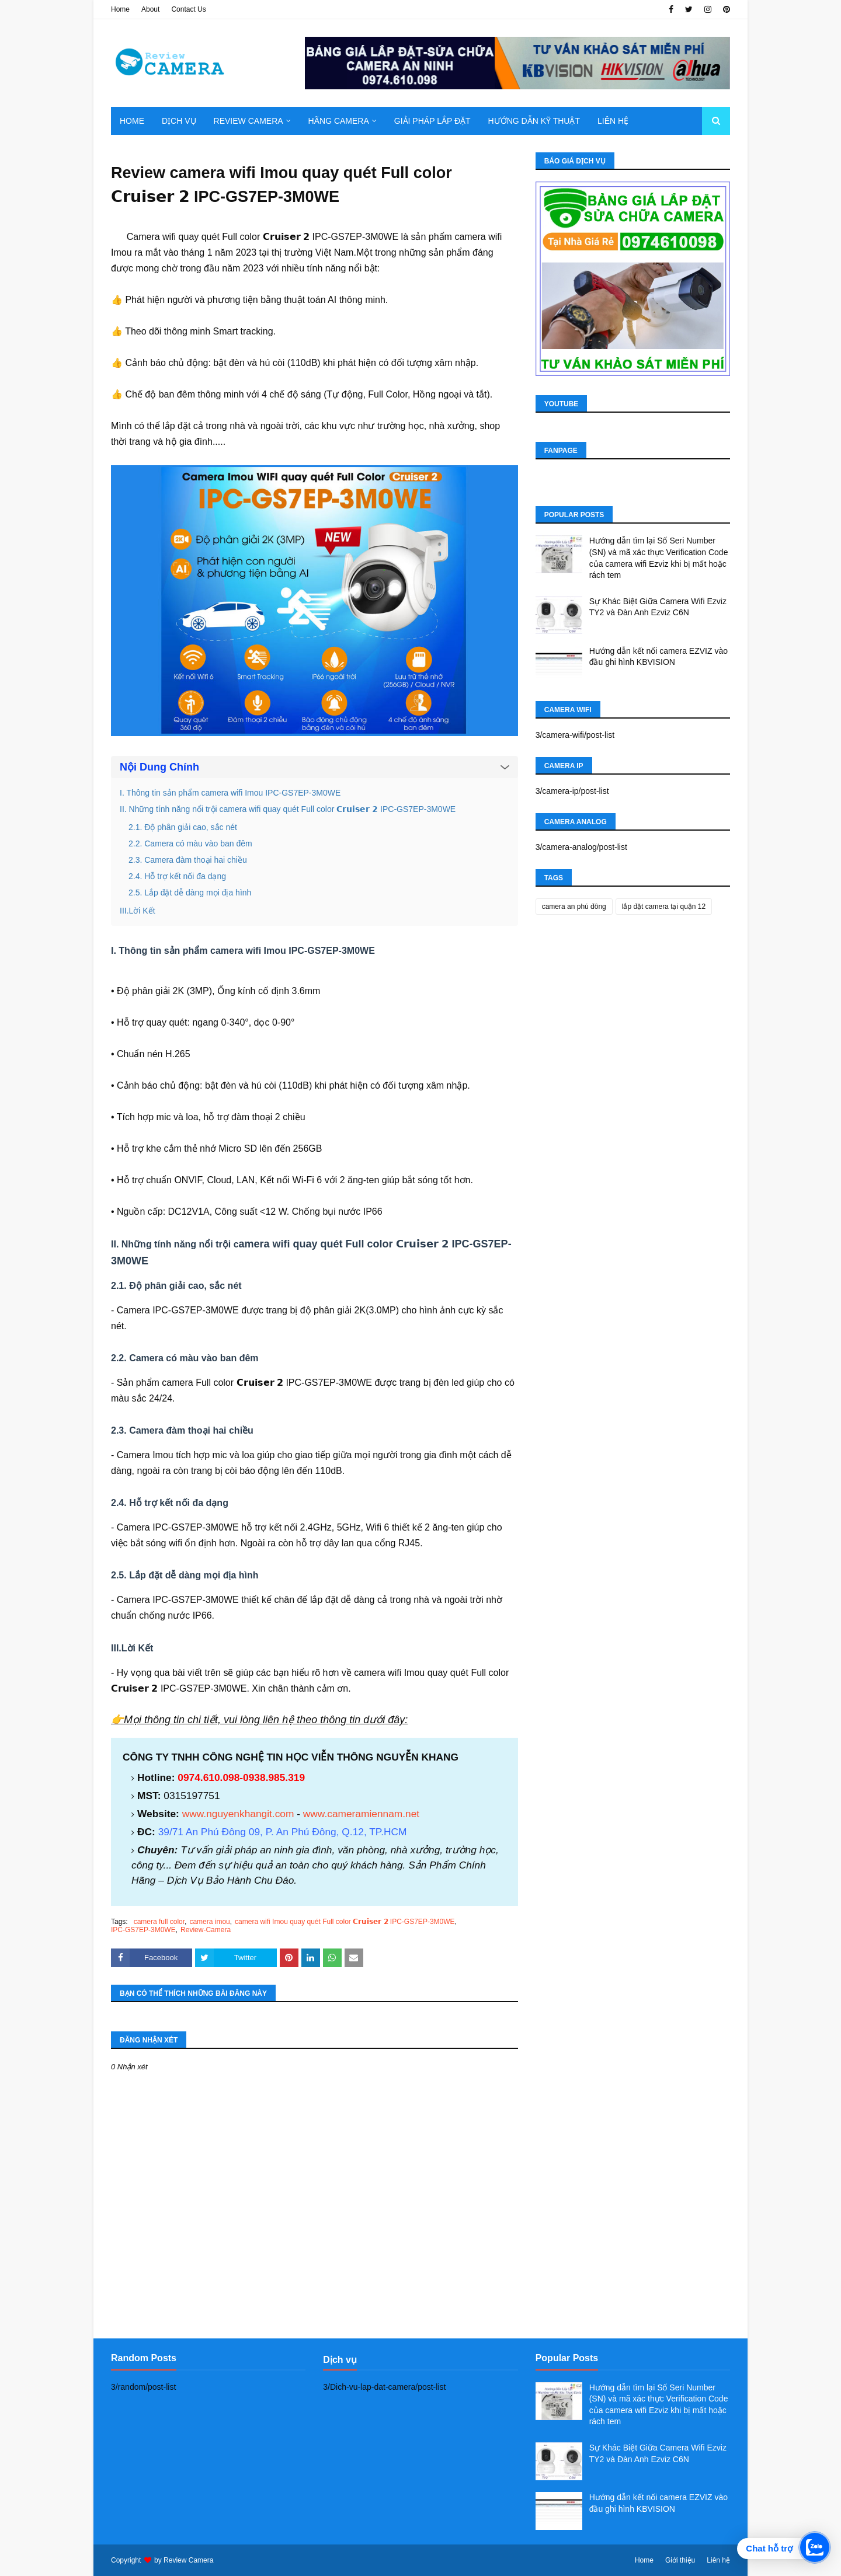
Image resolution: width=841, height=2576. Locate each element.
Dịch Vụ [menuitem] (179, 121)
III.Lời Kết (137, 910)
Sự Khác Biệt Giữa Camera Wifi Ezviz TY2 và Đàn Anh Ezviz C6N (658, 607)
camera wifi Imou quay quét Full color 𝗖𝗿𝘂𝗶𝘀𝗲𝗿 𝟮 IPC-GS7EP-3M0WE (344, 1922)
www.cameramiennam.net (361, 1813)
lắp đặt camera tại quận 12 (664, 906)
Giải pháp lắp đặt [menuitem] (432, 121)
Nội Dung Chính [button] (159, 767)
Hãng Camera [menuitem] (338, 121)
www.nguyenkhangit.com (238, 1813)
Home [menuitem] (132, 121)
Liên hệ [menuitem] (612, 121)
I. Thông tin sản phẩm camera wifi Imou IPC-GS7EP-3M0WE (230, 792)
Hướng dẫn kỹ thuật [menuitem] (534, 121)
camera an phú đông (574, 906)
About (150, 9)
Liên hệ (718, 2560)
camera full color (159, 1922)
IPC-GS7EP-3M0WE (143, 1930)
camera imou (209, 1922)
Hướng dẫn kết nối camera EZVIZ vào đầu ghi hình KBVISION (658, 656)
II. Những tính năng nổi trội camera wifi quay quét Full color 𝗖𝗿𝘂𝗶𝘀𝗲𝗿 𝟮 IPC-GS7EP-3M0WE (288, 809)
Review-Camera (205, 1930)
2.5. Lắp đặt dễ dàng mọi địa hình (189, 892)
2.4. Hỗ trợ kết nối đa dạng (177, 876)
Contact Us (188, 9)
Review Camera (188, 2560)
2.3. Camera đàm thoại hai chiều (187, 860)
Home (120, 9)
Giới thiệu (680, 2560)
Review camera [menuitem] (248, 121)
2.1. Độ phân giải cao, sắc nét (182, 827)
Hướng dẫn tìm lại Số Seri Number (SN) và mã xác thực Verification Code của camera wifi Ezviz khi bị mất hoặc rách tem (658, 558)
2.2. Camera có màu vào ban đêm (190, 843)
